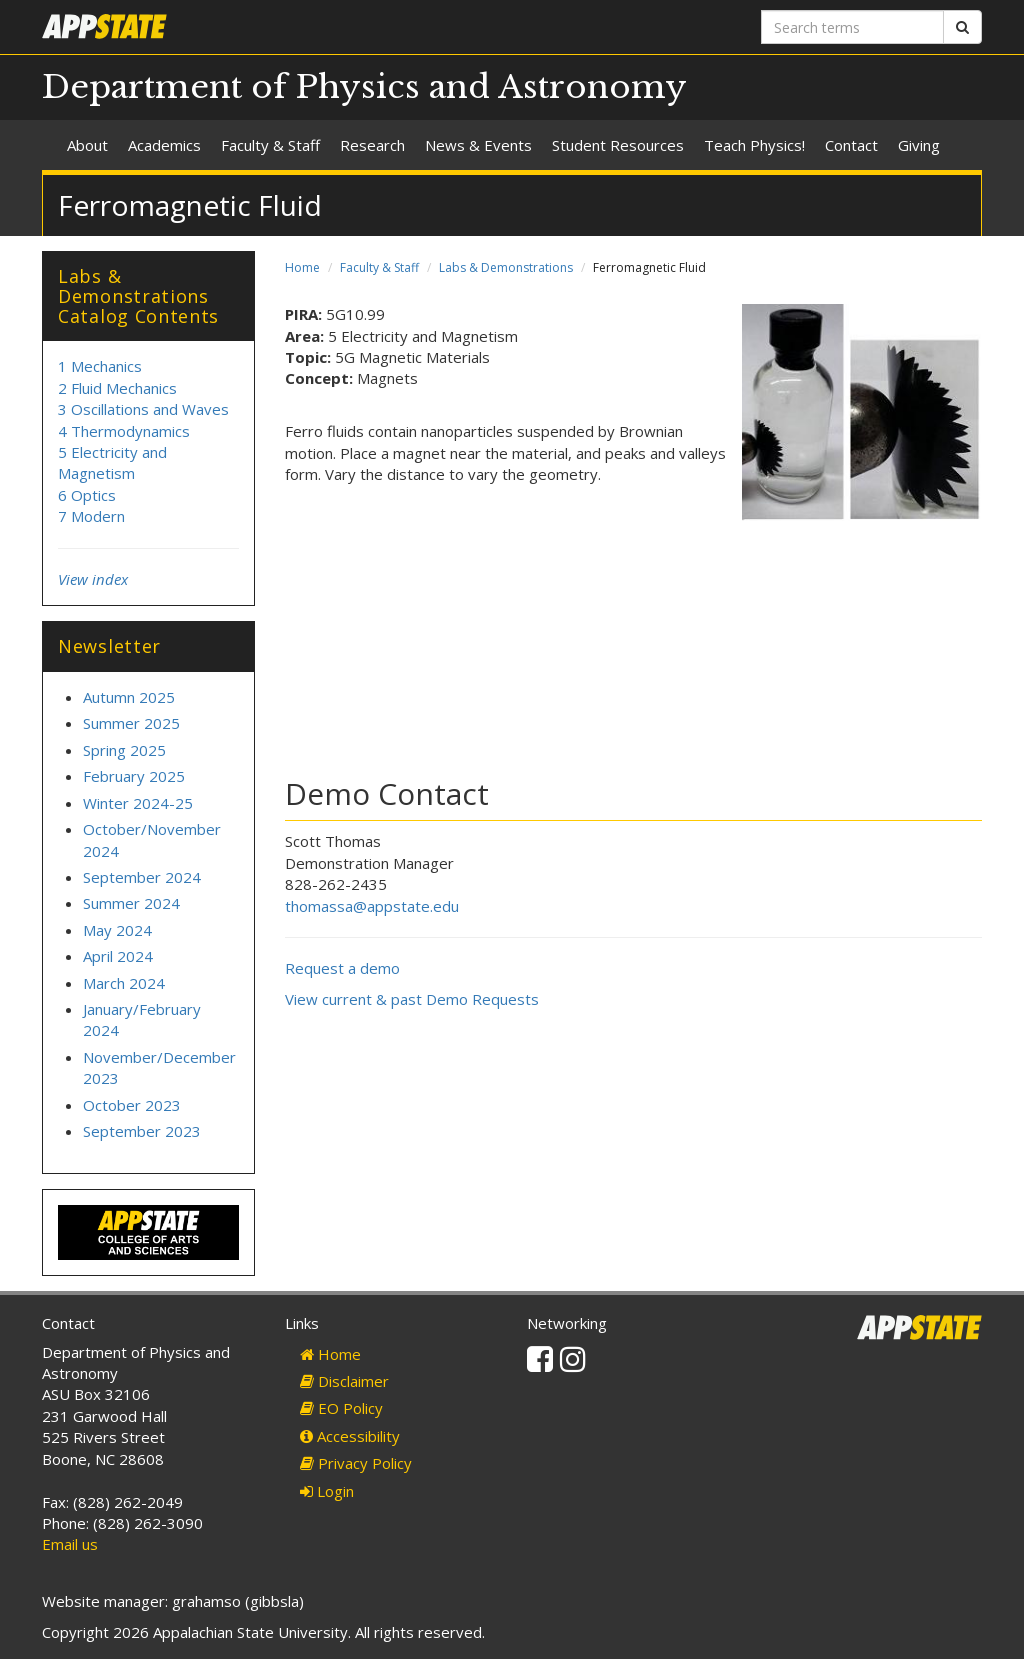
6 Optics (87, 495)
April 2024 (118, 956)
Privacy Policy (356, 1463)
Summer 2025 (131, 723)
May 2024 (117, 930)
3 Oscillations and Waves (143, 409)
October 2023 (132, 1105)
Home (302, 267)
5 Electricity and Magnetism (112, 462)
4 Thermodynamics (124, 431)
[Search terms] (852, 27)
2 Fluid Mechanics (117, 388)
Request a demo (342, 968)
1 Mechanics (100, 366)
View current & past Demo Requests (412, 999)
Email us (70, 1544)
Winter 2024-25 (138, 803)
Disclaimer (344, 1381)
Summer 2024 (131, 903)
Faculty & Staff (270, 145)
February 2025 (134, 776)
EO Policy (341, 1408)
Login (327, 1491)
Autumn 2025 (129, 697)
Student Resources (618, 145)
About (87, 145)
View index (93, 579)
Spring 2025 (124, 750)
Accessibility (350, 1436)
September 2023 (142, 1131)
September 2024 (142, 877)
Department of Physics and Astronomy (364, 87)
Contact (851, 145)
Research (372, 145)
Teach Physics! (754, 145)
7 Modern (91, 516)
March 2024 (124, 983)
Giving (919, 145)
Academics (164, 145)
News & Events (478, 145)
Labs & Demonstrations (506, 267)
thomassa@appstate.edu (372, 906)
